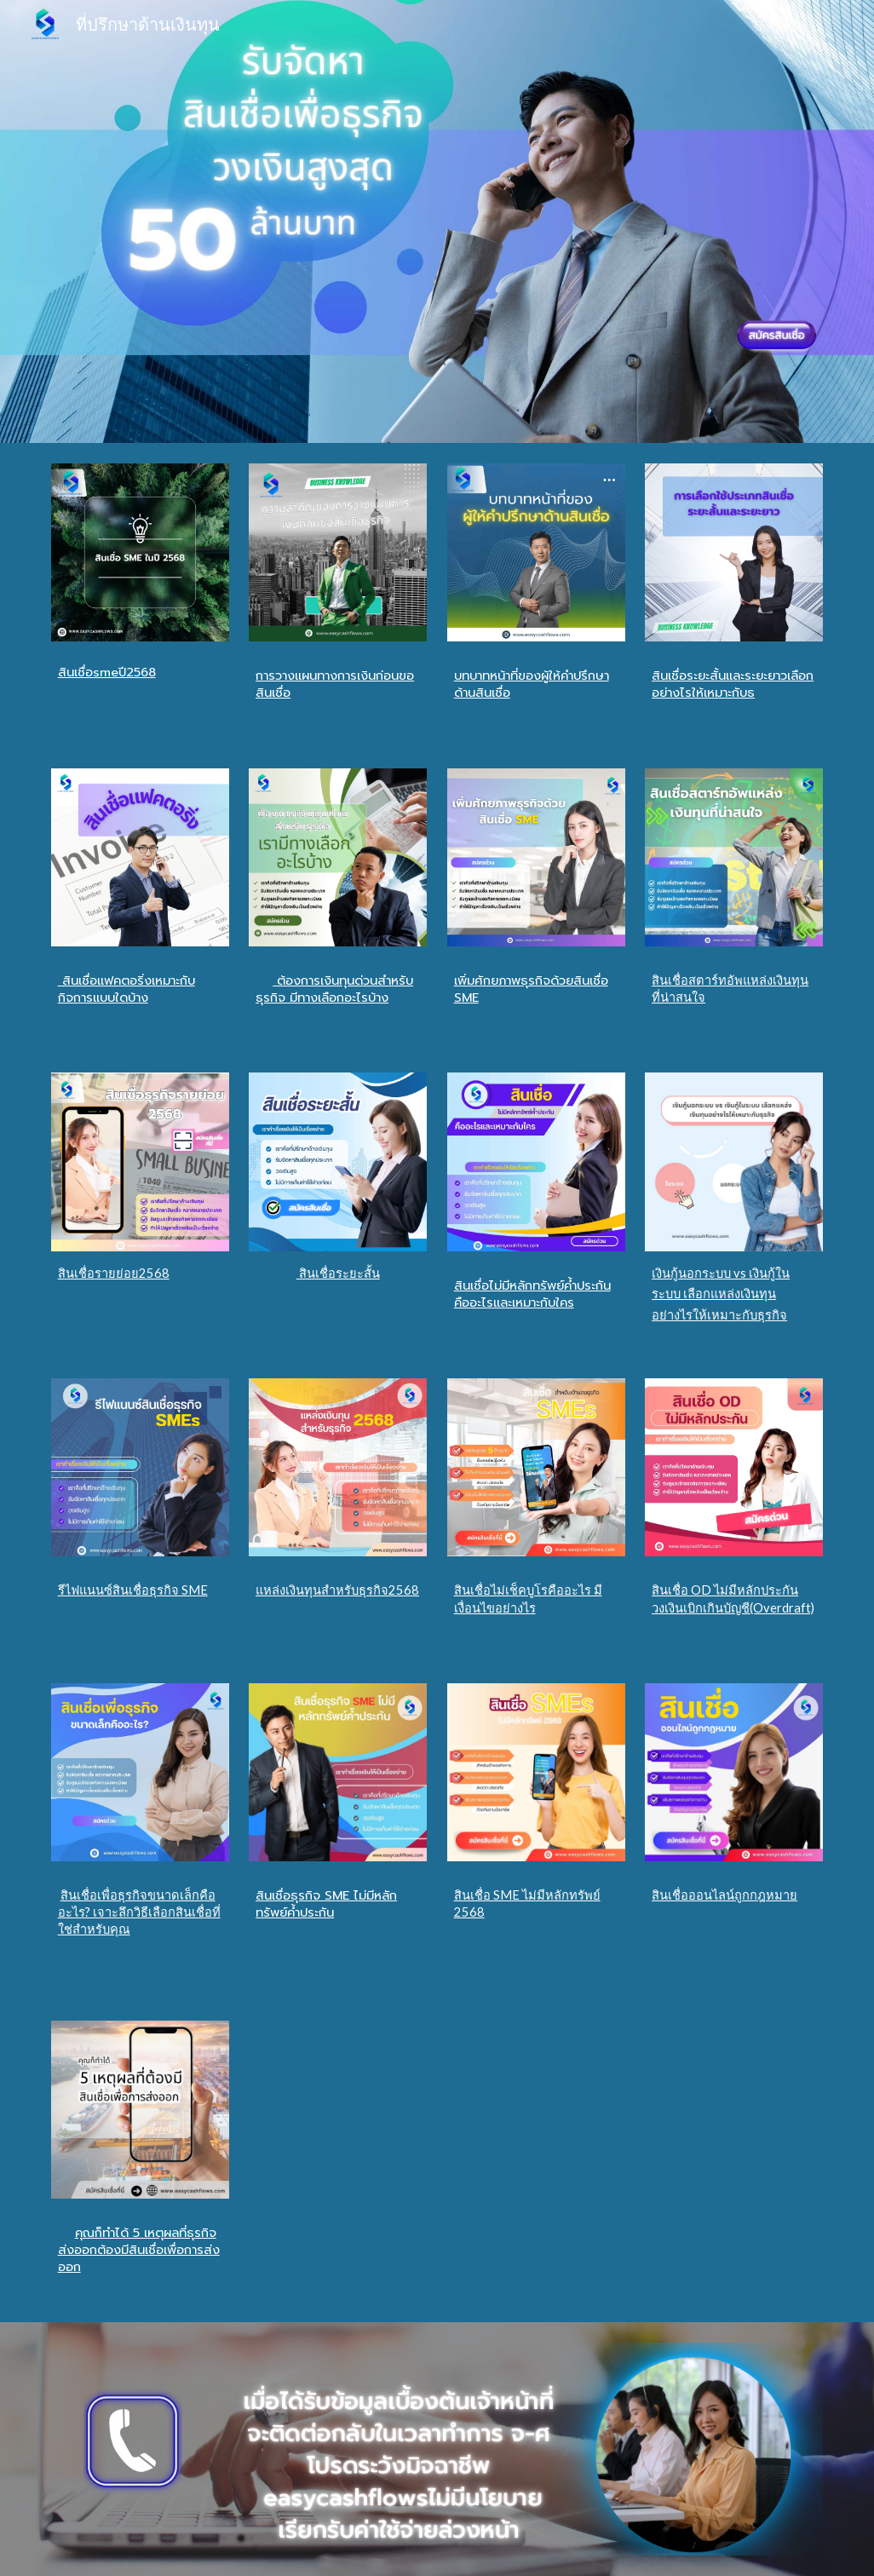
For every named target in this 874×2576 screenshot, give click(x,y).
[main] (140, 674)
